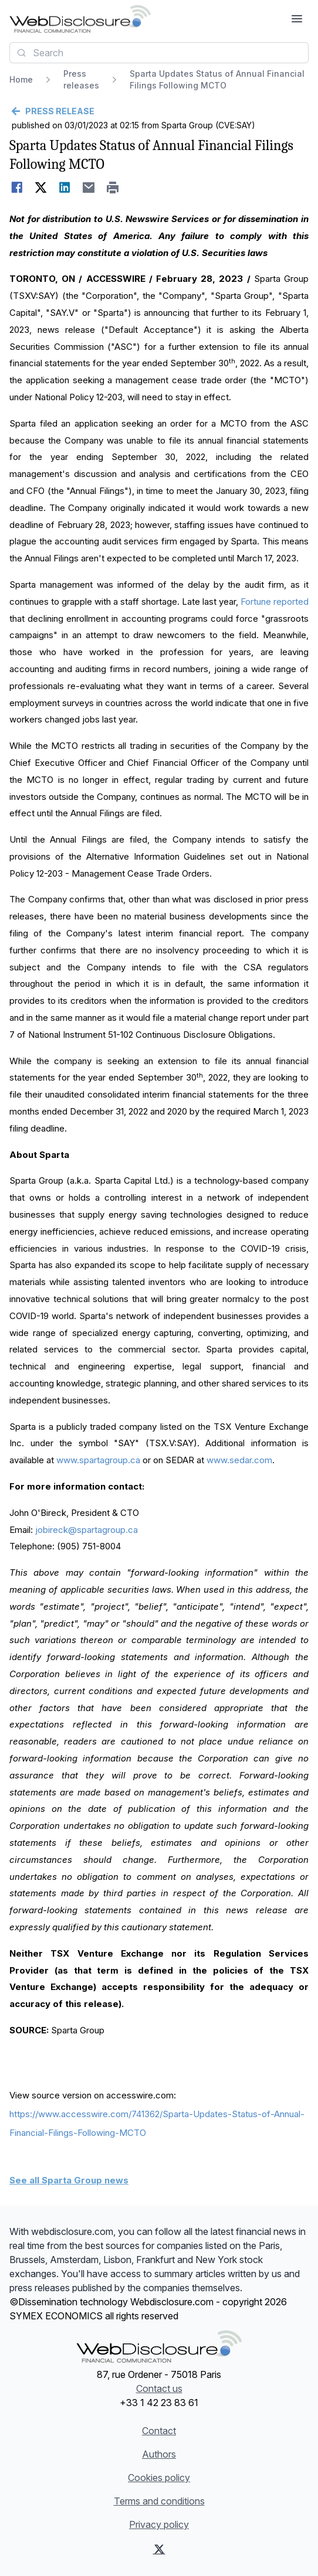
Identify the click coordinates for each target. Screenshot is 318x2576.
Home (21, 79)
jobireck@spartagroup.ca (86, 1529)
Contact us (159, 2388)
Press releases (81, 79)
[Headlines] (80, 19)
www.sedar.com (239, 1460)
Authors (159, 2454)
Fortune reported (275, 601)
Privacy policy (159, 2524)
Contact (159, 2431)
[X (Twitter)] (159, 2549)
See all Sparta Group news (68, 2180)
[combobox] (159, 52)
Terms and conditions (159, 2501)
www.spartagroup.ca (98, 1460)
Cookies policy (159, 2477)
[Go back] (159, 111)
